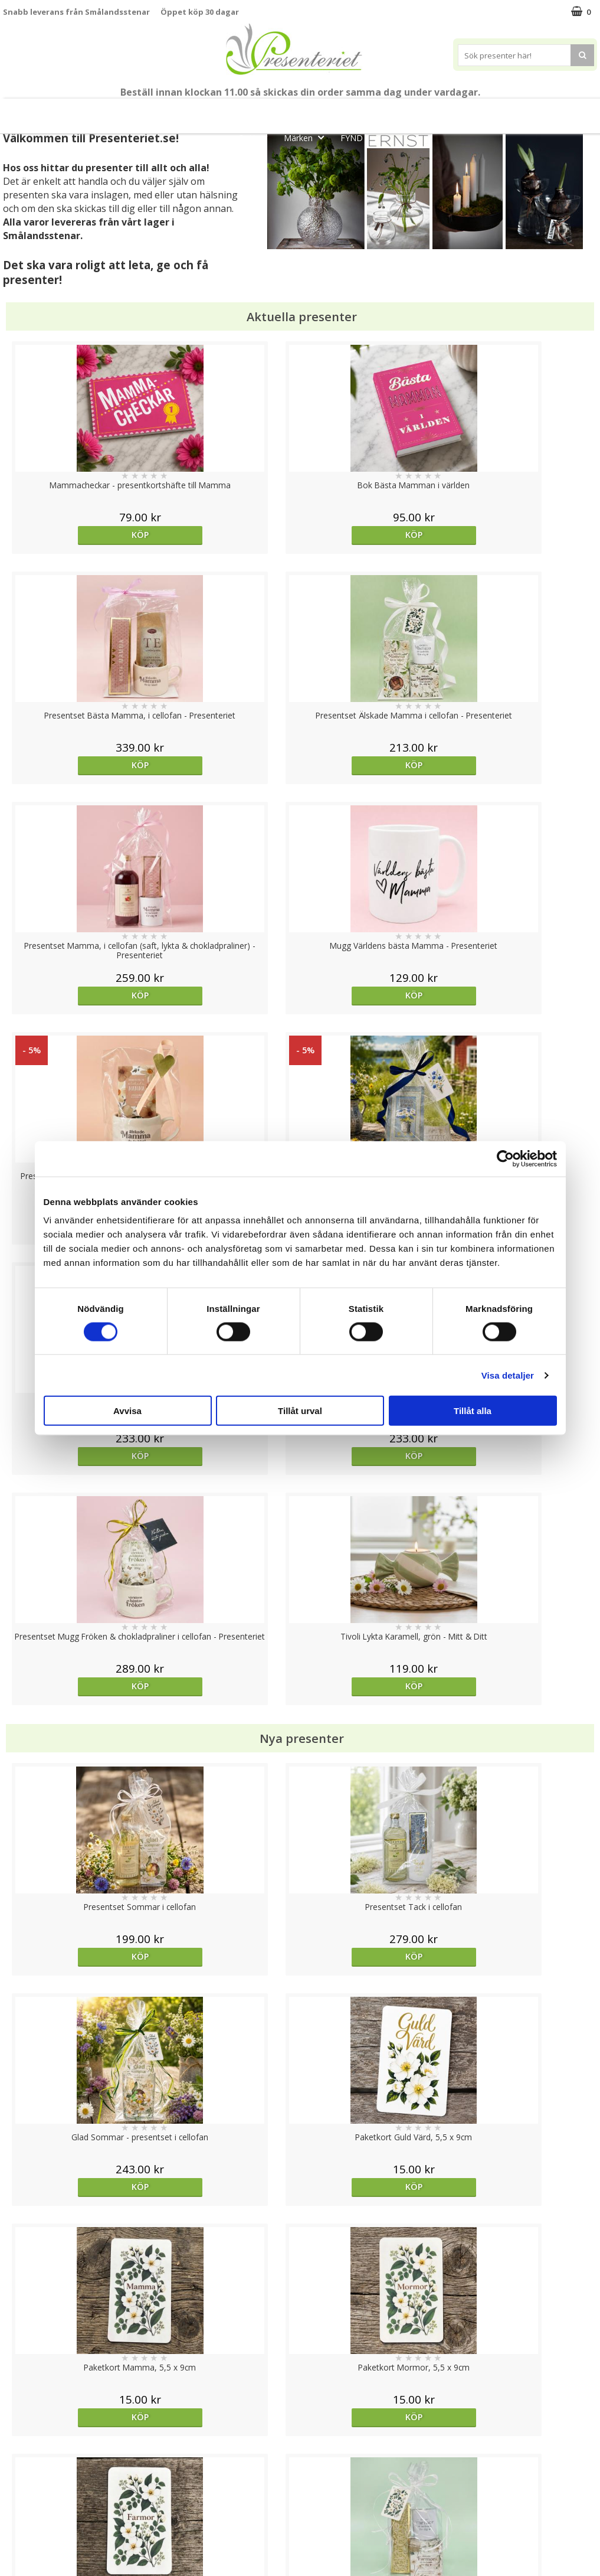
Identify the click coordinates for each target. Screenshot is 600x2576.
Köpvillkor (22, 2483)
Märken (307, 137)
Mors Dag (84, 111)
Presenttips (418, 111)
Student (235, 111)
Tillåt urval (300, 1411)
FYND (351, 137)
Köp (77, 534)
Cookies (18, 2448)
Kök (522, 111)
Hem (478, 111)
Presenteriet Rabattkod (49, 2519)
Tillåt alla (472, 1411)
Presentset (347, 111)
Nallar (14, 2537)
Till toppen (300, 2407)
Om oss (18, 2502)
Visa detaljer (507, 1375)
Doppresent (26, 2555)
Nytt (29, 111)
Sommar (283, 111)
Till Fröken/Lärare (167, 111)
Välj (77, 1766)
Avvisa (127, 1411)
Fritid (568, 111)
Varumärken (26, 2465)
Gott (256, 137)
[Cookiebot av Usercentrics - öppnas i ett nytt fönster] (505, 1158)
